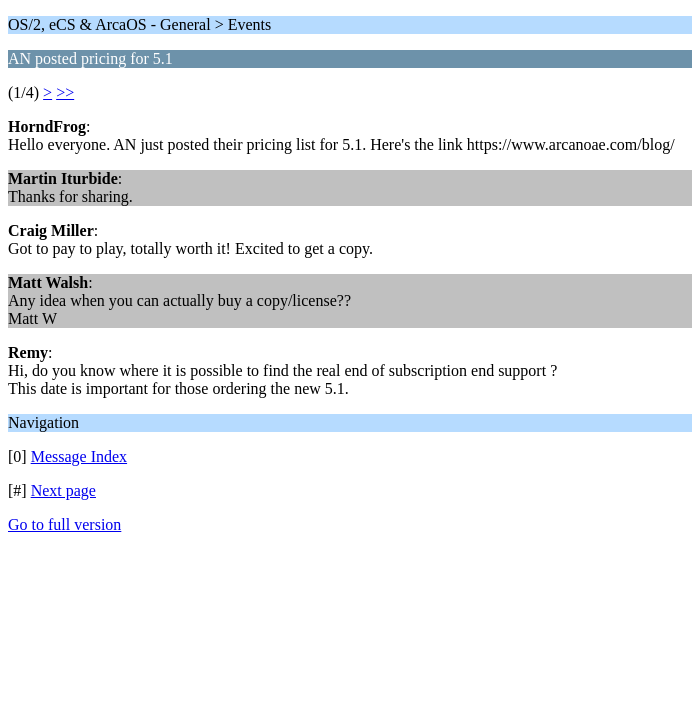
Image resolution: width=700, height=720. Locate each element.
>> (65, 92)
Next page (63, 490)
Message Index (79, 456)
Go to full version (64, 524)
